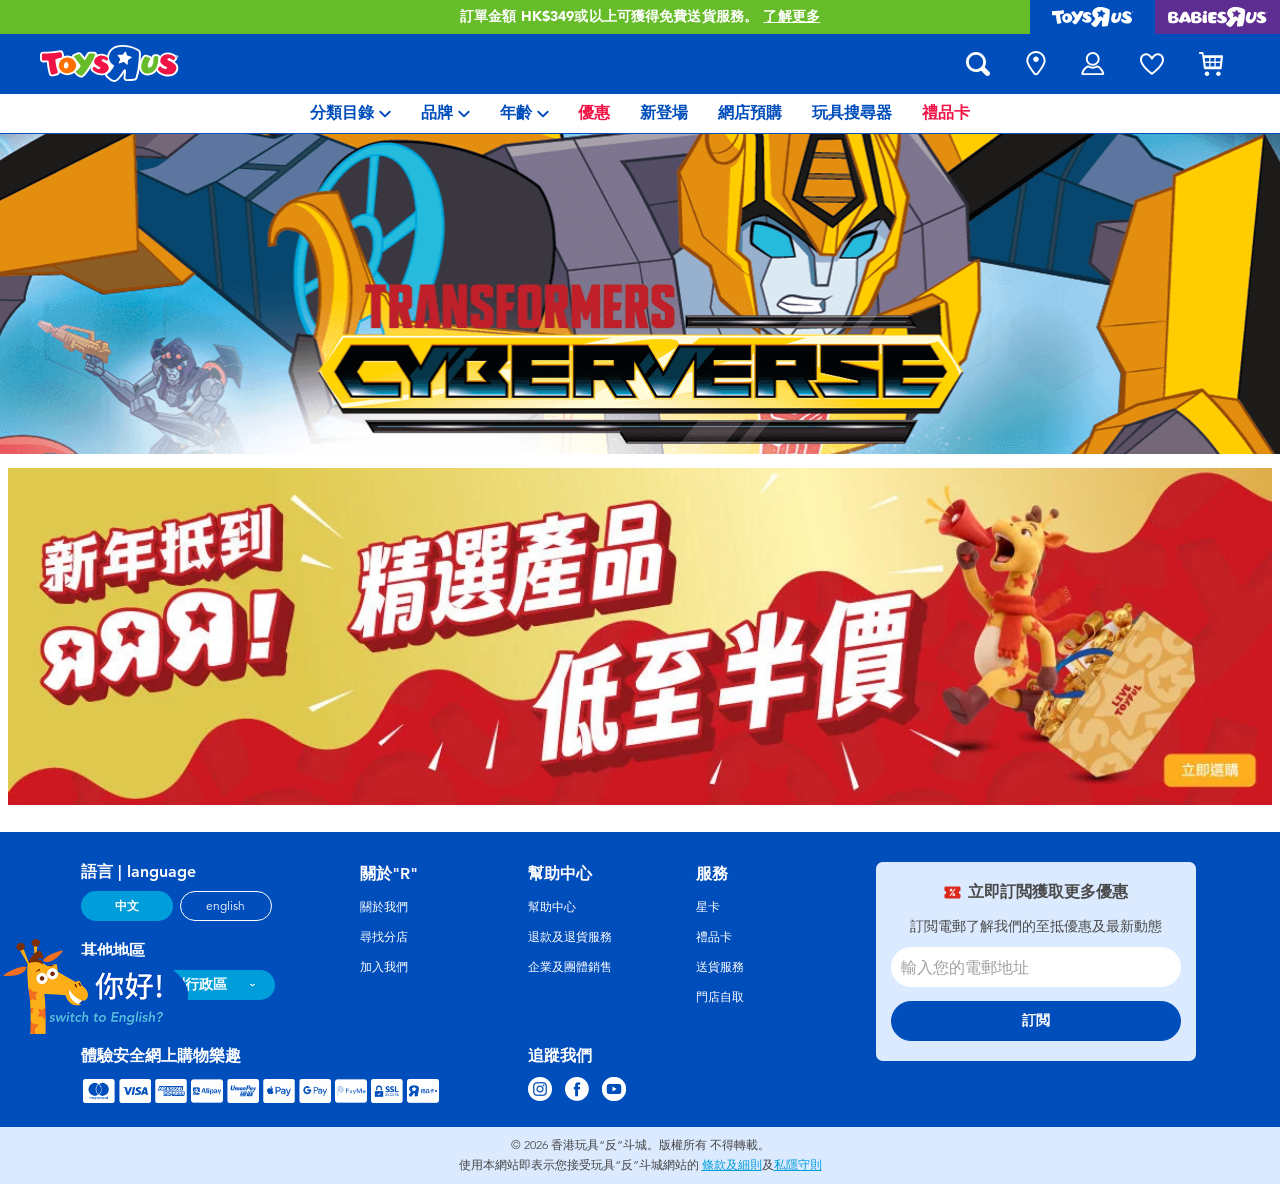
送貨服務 (720, 967)
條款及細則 (732, 1165)
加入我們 (384, 967)
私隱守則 (798, 1165)
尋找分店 (384, 937)
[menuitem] (350, 113)
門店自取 (720, 997)
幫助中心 (552, 907)
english (225, 906)
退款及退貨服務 (570, 937)
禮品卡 (714, 937)
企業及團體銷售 (570, 967)
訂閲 (1036, 1020)
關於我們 (384, 907)
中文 (127, 906)
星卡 (708, 907)
